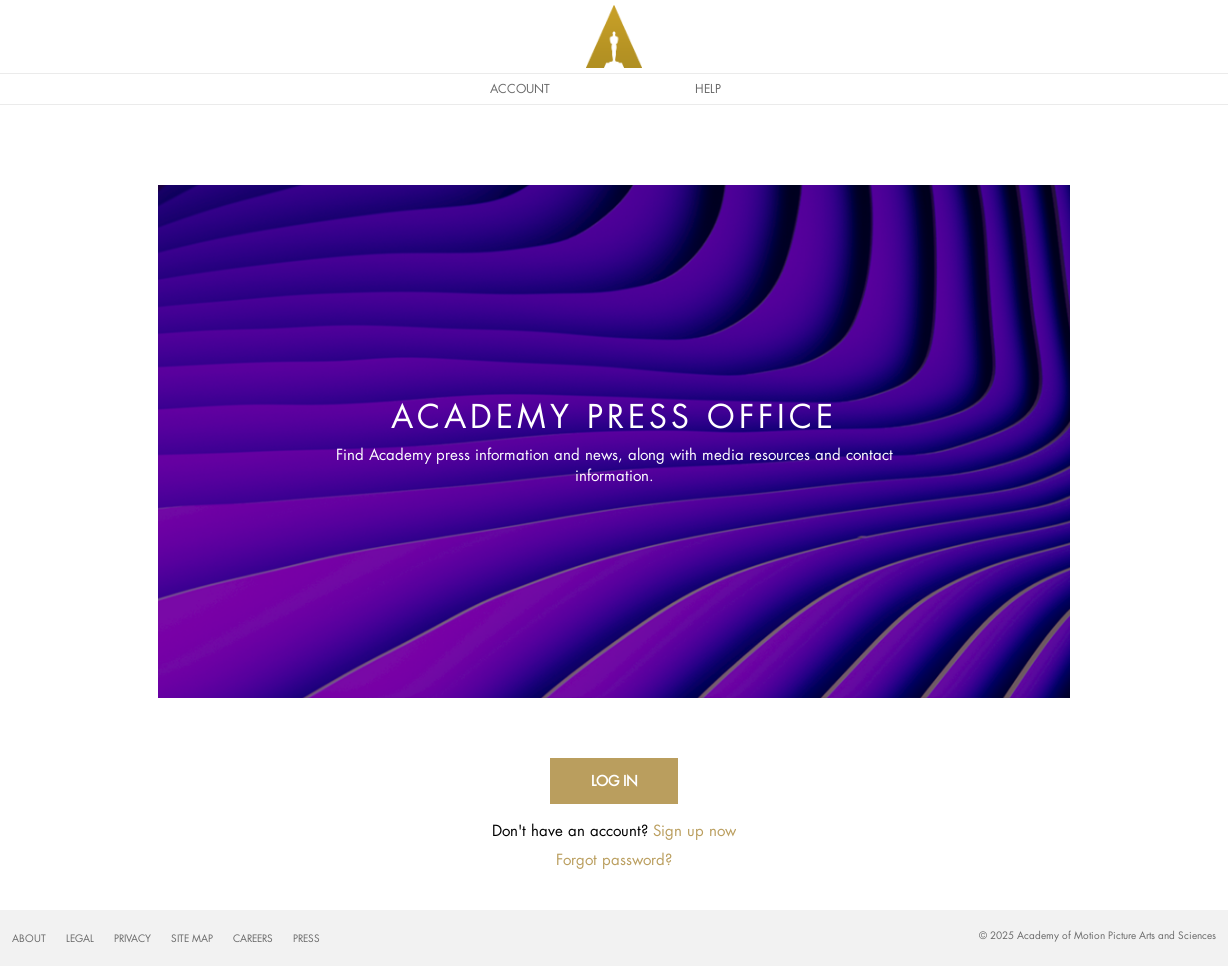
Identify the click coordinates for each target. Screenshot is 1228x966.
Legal (80, 938)
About (29, 938)
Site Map (192, 938)
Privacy (132, 938)
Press (306, 938)
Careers (253, 938)
